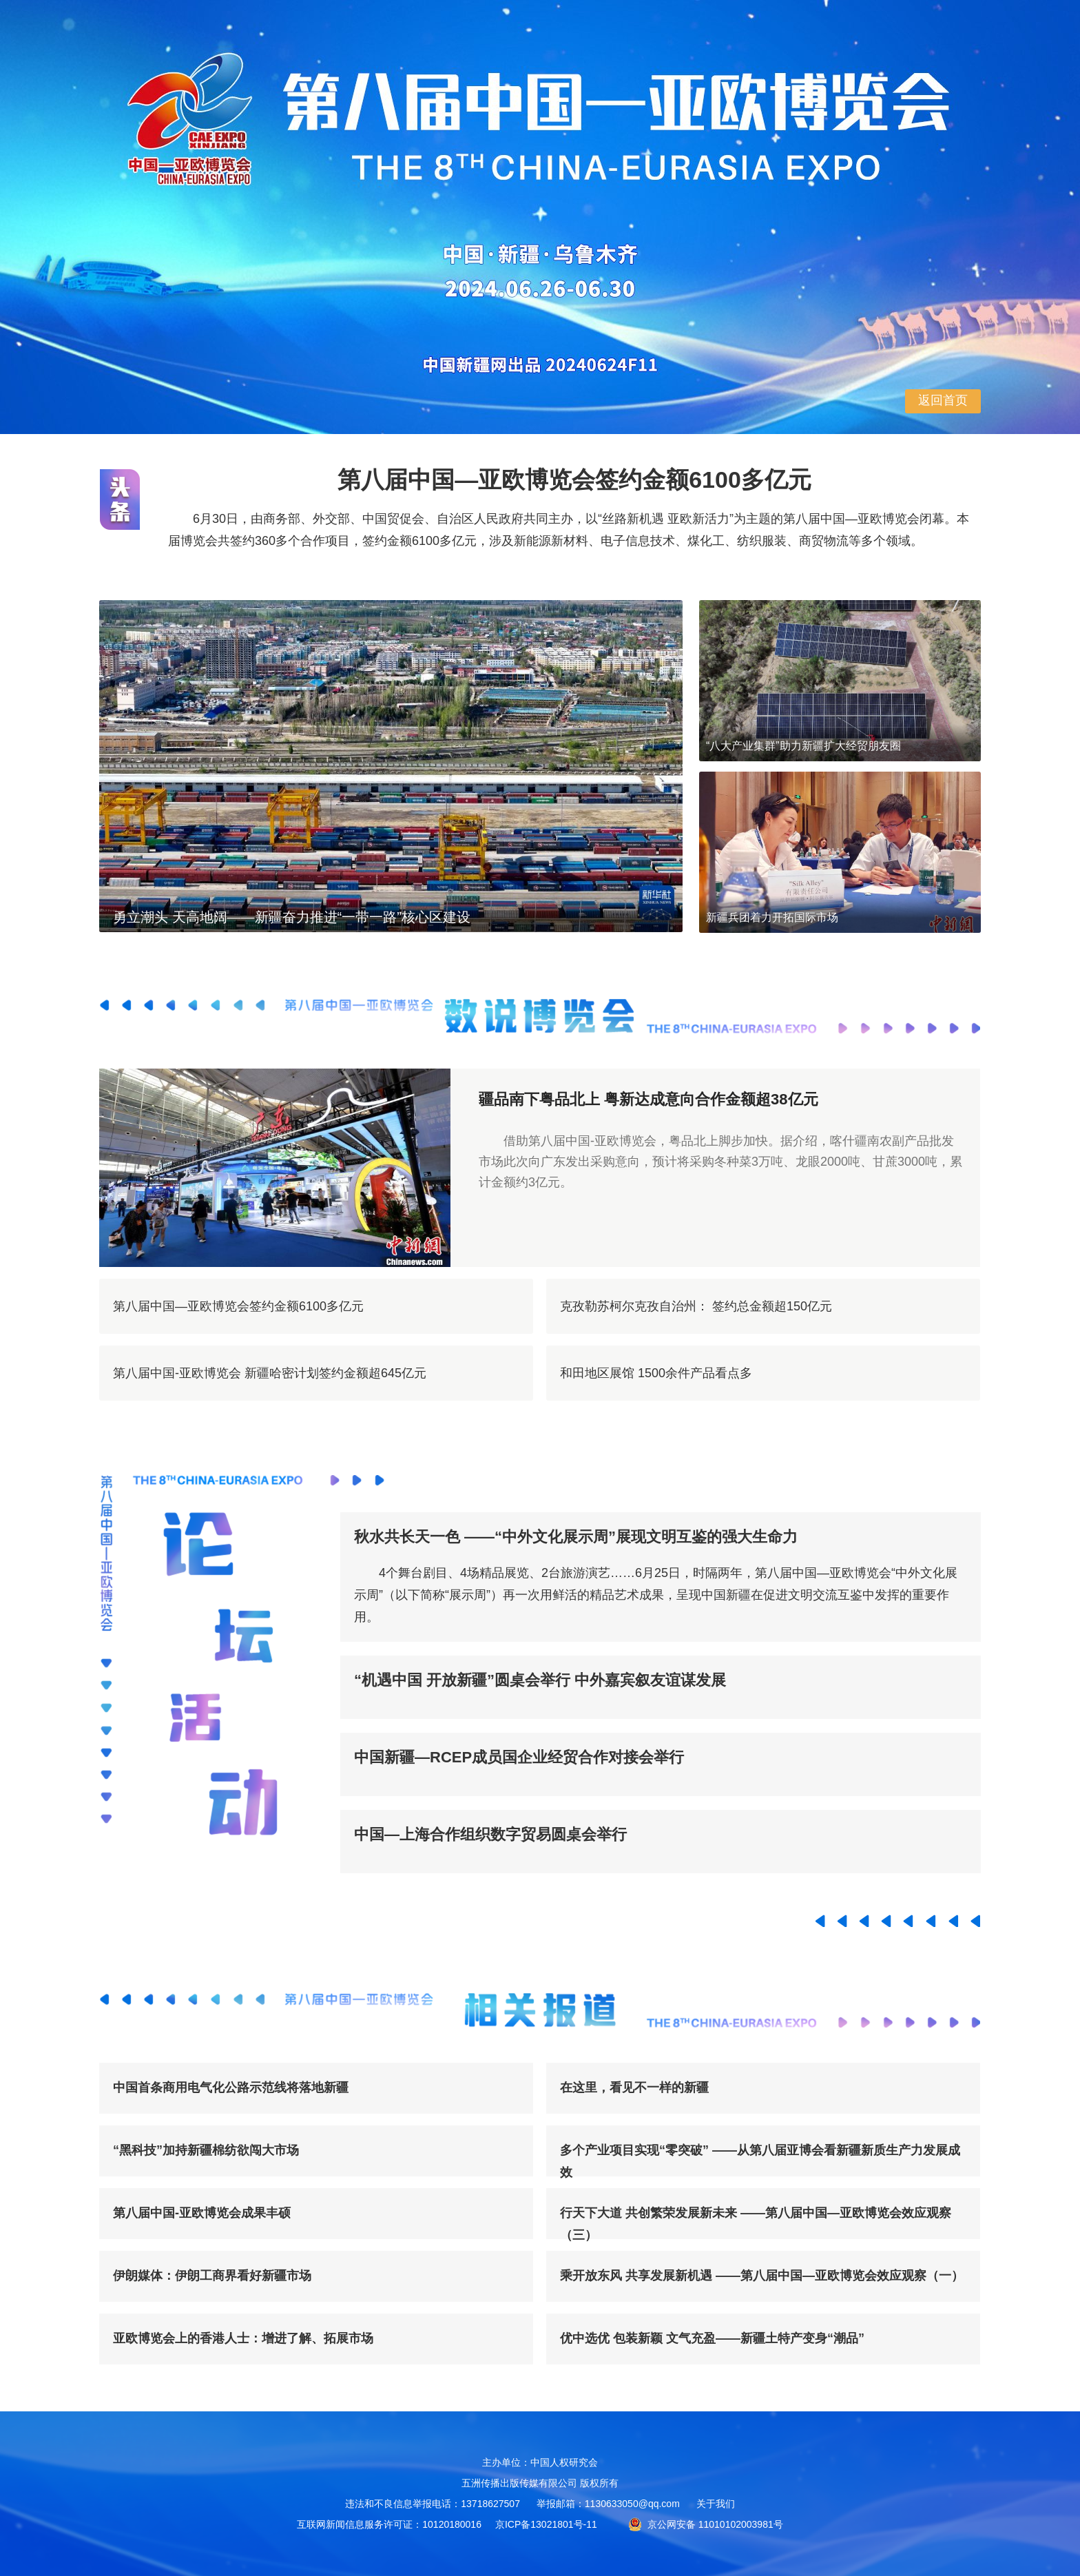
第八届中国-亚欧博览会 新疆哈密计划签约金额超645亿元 (269, 1373)
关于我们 (715, 2503)
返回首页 (943, 400)
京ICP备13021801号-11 (546, 2524)
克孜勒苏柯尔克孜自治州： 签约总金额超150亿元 (696, 1306)
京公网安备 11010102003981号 (705, 2524)
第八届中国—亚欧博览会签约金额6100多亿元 (238, 1306)
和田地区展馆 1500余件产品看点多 (656, 1373)
